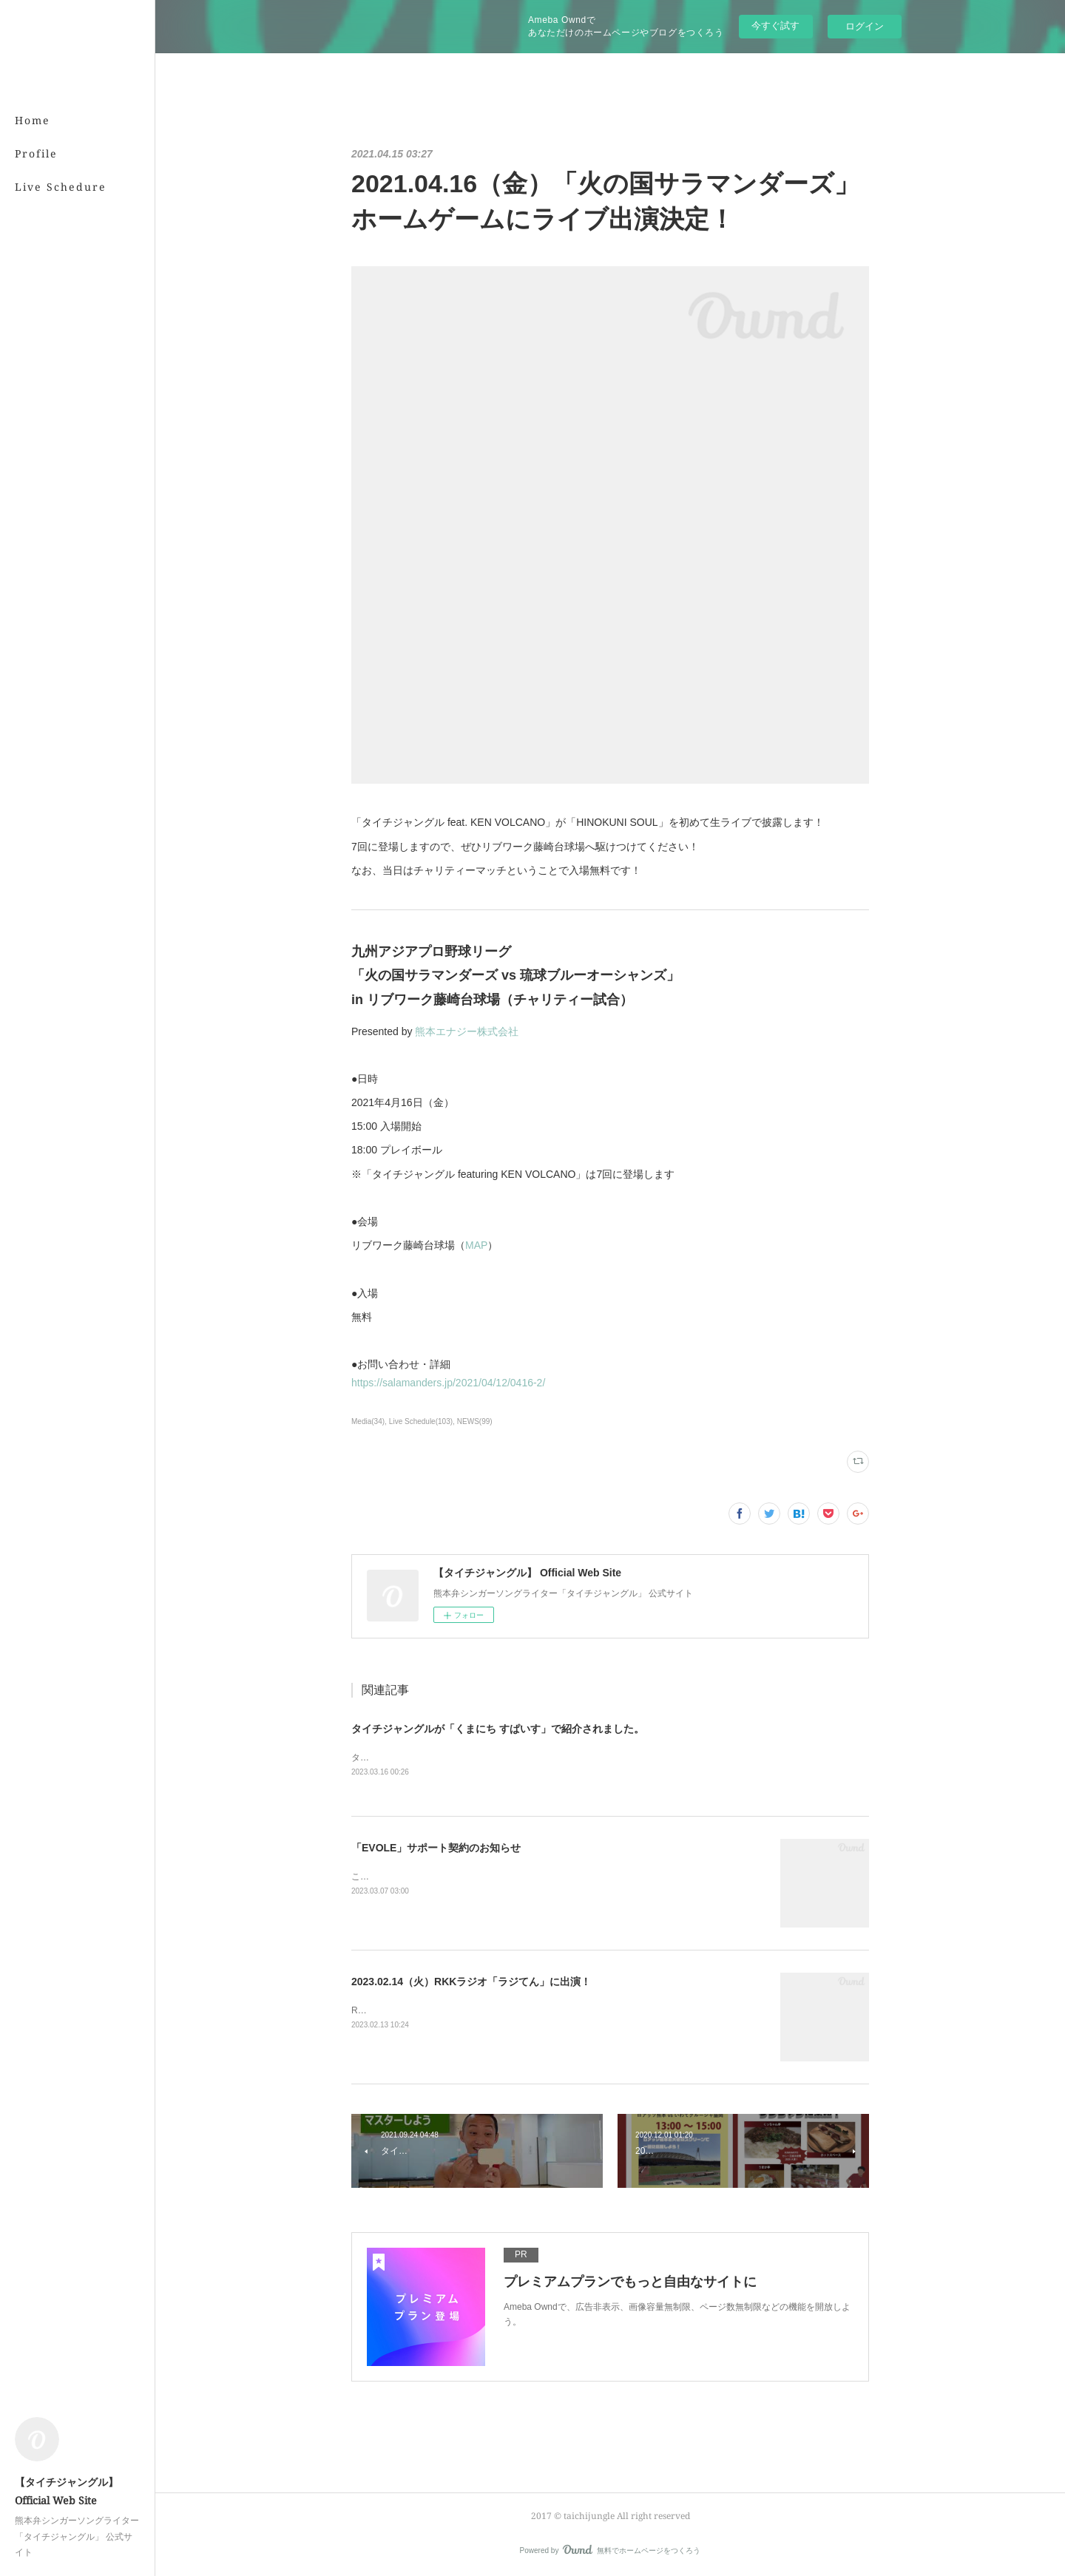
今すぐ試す (775, 25)
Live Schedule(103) (421, 1421)
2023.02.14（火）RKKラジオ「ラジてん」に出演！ (471, 1981)
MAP (476, 1245)
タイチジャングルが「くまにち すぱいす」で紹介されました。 (497, 1729)
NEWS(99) (475, 1421)
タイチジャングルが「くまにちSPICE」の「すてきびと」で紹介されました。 (506, 1757)
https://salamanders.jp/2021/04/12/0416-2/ (448, 1383)
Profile (36, 153)
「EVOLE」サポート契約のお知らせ (436, 1848)
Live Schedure (60, 187)
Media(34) (368, 1421)
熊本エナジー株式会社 (466, 1031)
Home (32, 120)
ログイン (864, 26)
